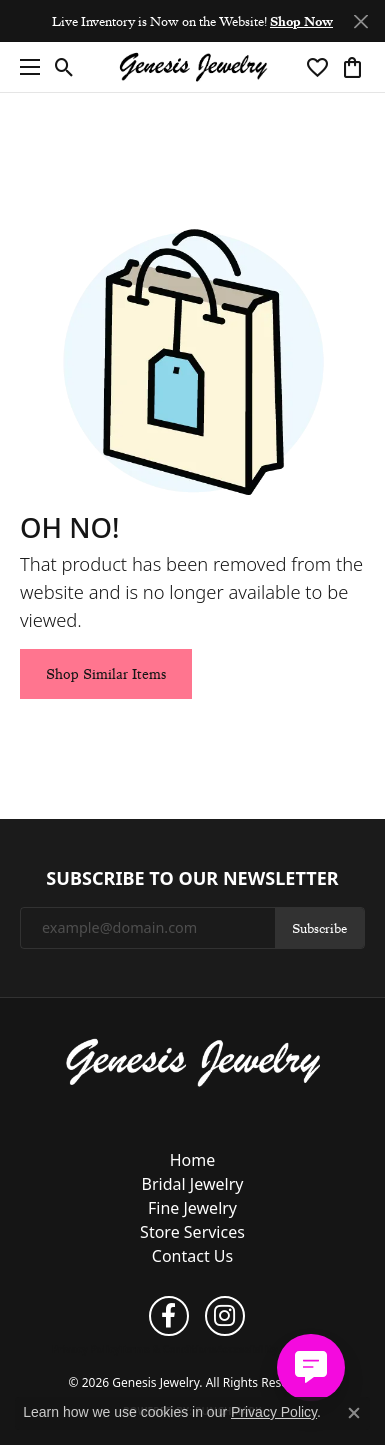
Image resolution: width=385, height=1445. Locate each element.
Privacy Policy (86, 1349)
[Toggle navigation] (25, 67)
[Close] (360, 21)
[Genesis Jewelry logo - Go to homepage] (193, 67)
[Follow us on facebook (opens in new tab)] (169, 1316)
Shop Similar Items (106, 674)
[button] (64, 67)
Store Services (192, 1232)
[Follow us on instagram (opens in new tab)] (225, 1316)
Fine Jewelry (192, 1208)
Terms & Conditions (168, 1349)
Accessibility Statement (274, 1349)
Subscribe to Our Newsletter (192, 879)
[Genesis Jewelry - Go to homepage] (192, 1061)
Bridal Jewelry (193, 1184)
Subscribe (319, 928)
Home (193, 1160)
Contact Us (192, 1256)
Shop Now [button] (301, 21)
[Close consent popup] (354, 1413)
